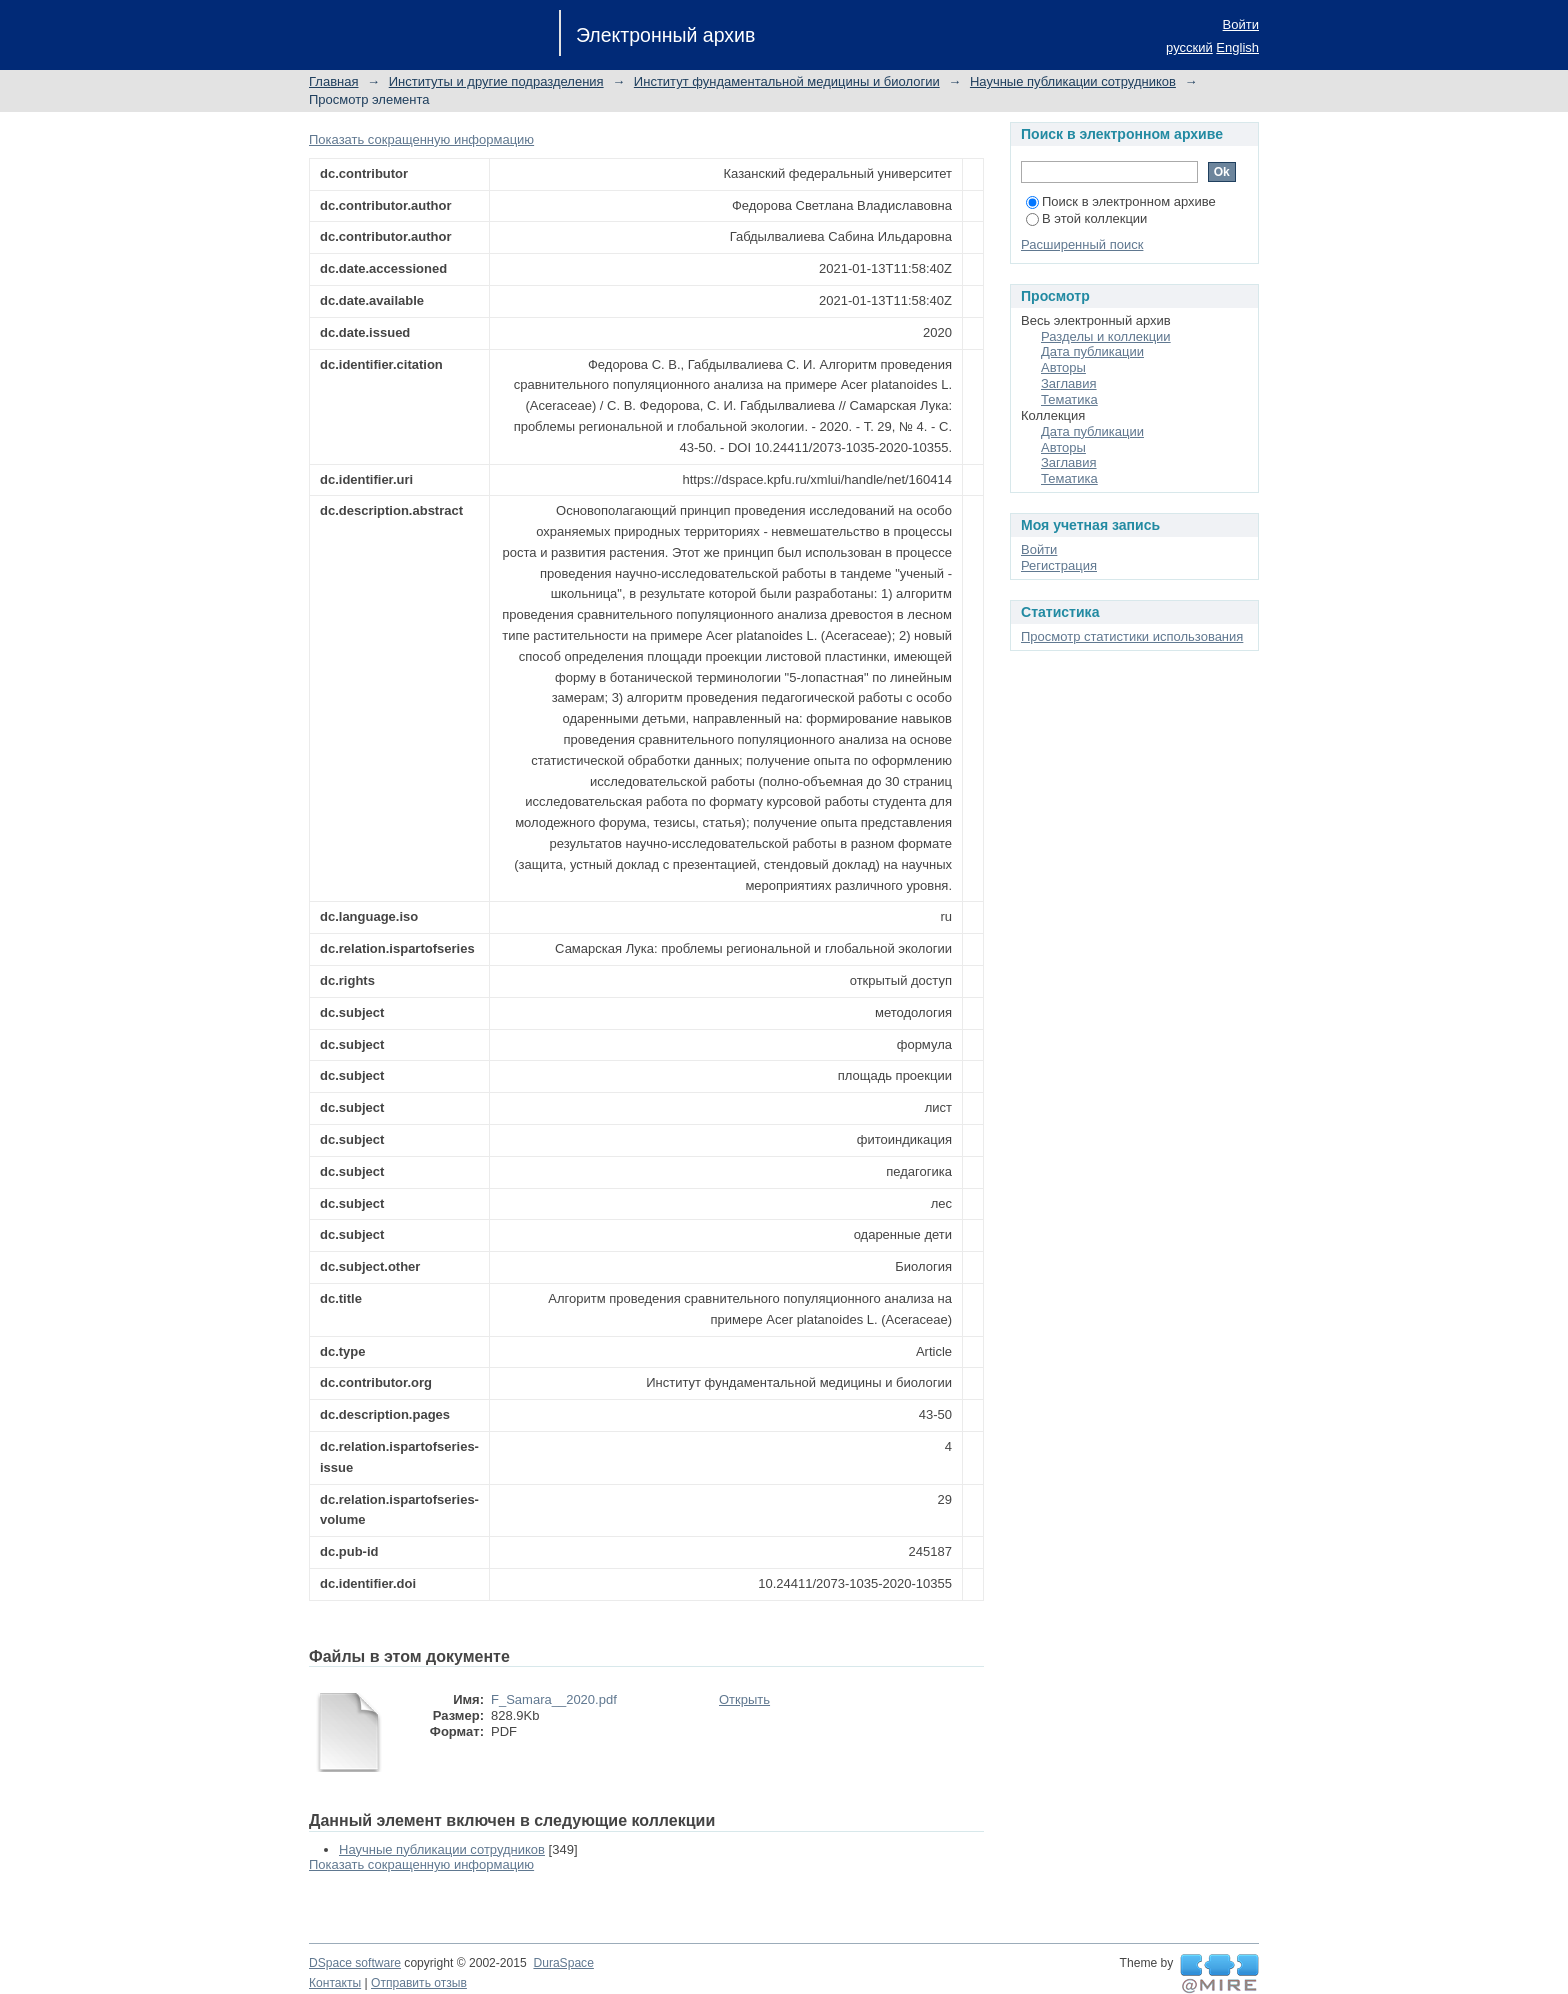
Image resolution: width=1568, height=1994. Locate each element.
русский (1189, 47)
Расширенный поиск (1082, 244)
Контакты (335, 1983)
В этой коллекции (1086, 218)
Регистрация (1059, 565)
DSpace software (355, 1963)
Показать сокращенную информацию (421, 139)
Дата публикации (1092, 351)
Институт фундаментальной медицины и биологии (787, 81)
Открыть (744, 1699)
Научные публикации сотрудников (1073, 81)
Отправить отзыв (419, 1983)
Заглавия (1069, 383)
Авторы (1063, 367)
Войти (1241, 24)
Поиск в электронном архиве (1121, 201)
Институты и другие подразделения (496, 81)
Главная (333, 81)
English (1237, 47)
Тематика (1069, 399)
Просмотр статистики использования (1132, 636)
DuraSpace (563, 1963)
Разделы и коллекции (1106, 336)
